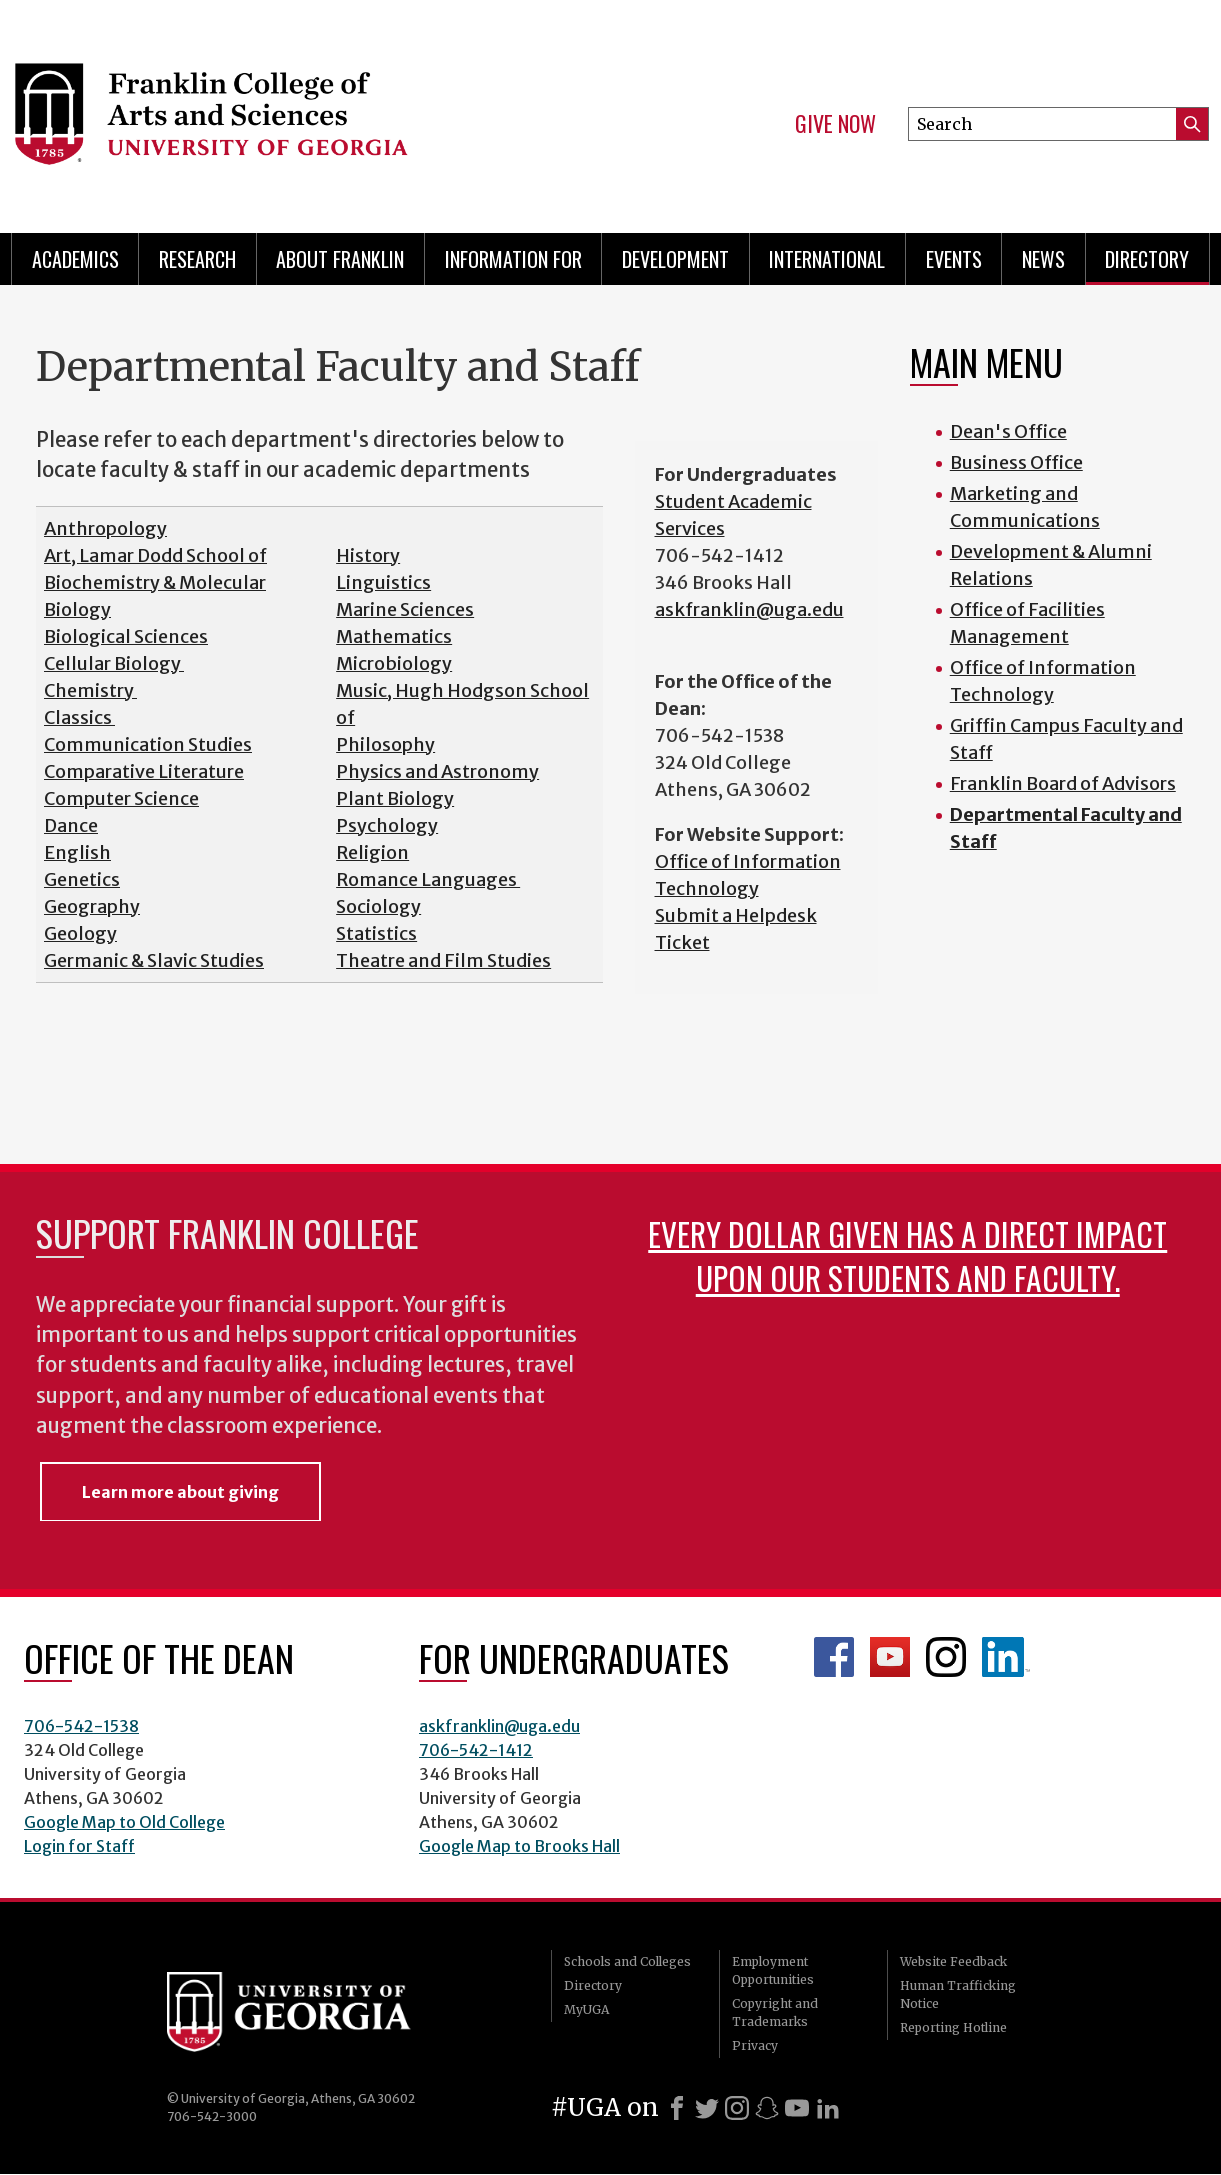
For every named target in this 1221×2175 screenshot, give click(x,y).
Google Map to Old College (124, 1822)
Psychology (387, 825)
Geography (92, 906)
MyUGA (586, 2009)
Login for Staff (79, 1846)
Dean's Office (1008, 431)
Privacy (755, 2045)
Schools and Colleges (627, 1961)
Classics (79, 717)
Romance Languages (428, 879)
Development (675, 259)
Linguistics (383, 582)
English (77, 852)
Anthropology (105, 528)
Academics (75, 259)
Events (954, 259)
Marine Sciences (405, 609)
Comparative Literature (144, 771)
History (368, 555)
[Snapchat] (767, 2108)
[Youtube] (797, 2108)
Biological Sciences (126, 636)
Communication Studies (148, 744)
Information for (513, 259)
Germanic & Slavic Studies (154, 960)
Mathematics (394, 636)
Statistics (376, 933)
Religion (372, 852)
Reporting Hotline (953, 2027)
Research (197, 259)
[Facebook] (677, 2108)
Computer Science (121, 798)
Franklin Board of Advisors (1063, 783)
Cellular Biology (114, 663)
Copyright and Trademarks (775, 2012)
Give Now (835, 124)
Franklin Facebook (834, 1657)
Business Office (1016, 462)
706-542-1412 (476, 1750)
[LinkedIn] (828, 2108)
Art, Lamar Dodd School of (155, 555)
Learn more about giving (180, 1492)
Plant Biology (395, 798)
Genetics (82, 879)
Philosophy (385, 744)
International (827, 259)
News (1043, 259)
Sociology (378, 906)
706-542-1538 (81, 1726)
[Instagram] (737, 2108)
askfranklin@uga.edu (749, 609)
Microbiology (394, 663)
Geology (80, 933)
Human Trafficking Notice (958, 1994)
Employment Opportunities (773, 1970)
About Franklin (340, 259)
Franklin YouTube (890, 1657)
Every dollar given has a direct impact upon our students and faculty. (907, 1255)
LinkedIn (1006, 1657)
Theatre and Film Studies (443, 960)
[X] (707, 2108)
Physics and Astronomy (437, 771)
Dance (71, 825)
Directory (1147, 259)
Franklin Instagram (946, 1657)
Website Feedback (953, 1961)
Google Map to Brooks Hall (519, 1846)
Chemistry (90, 690)
